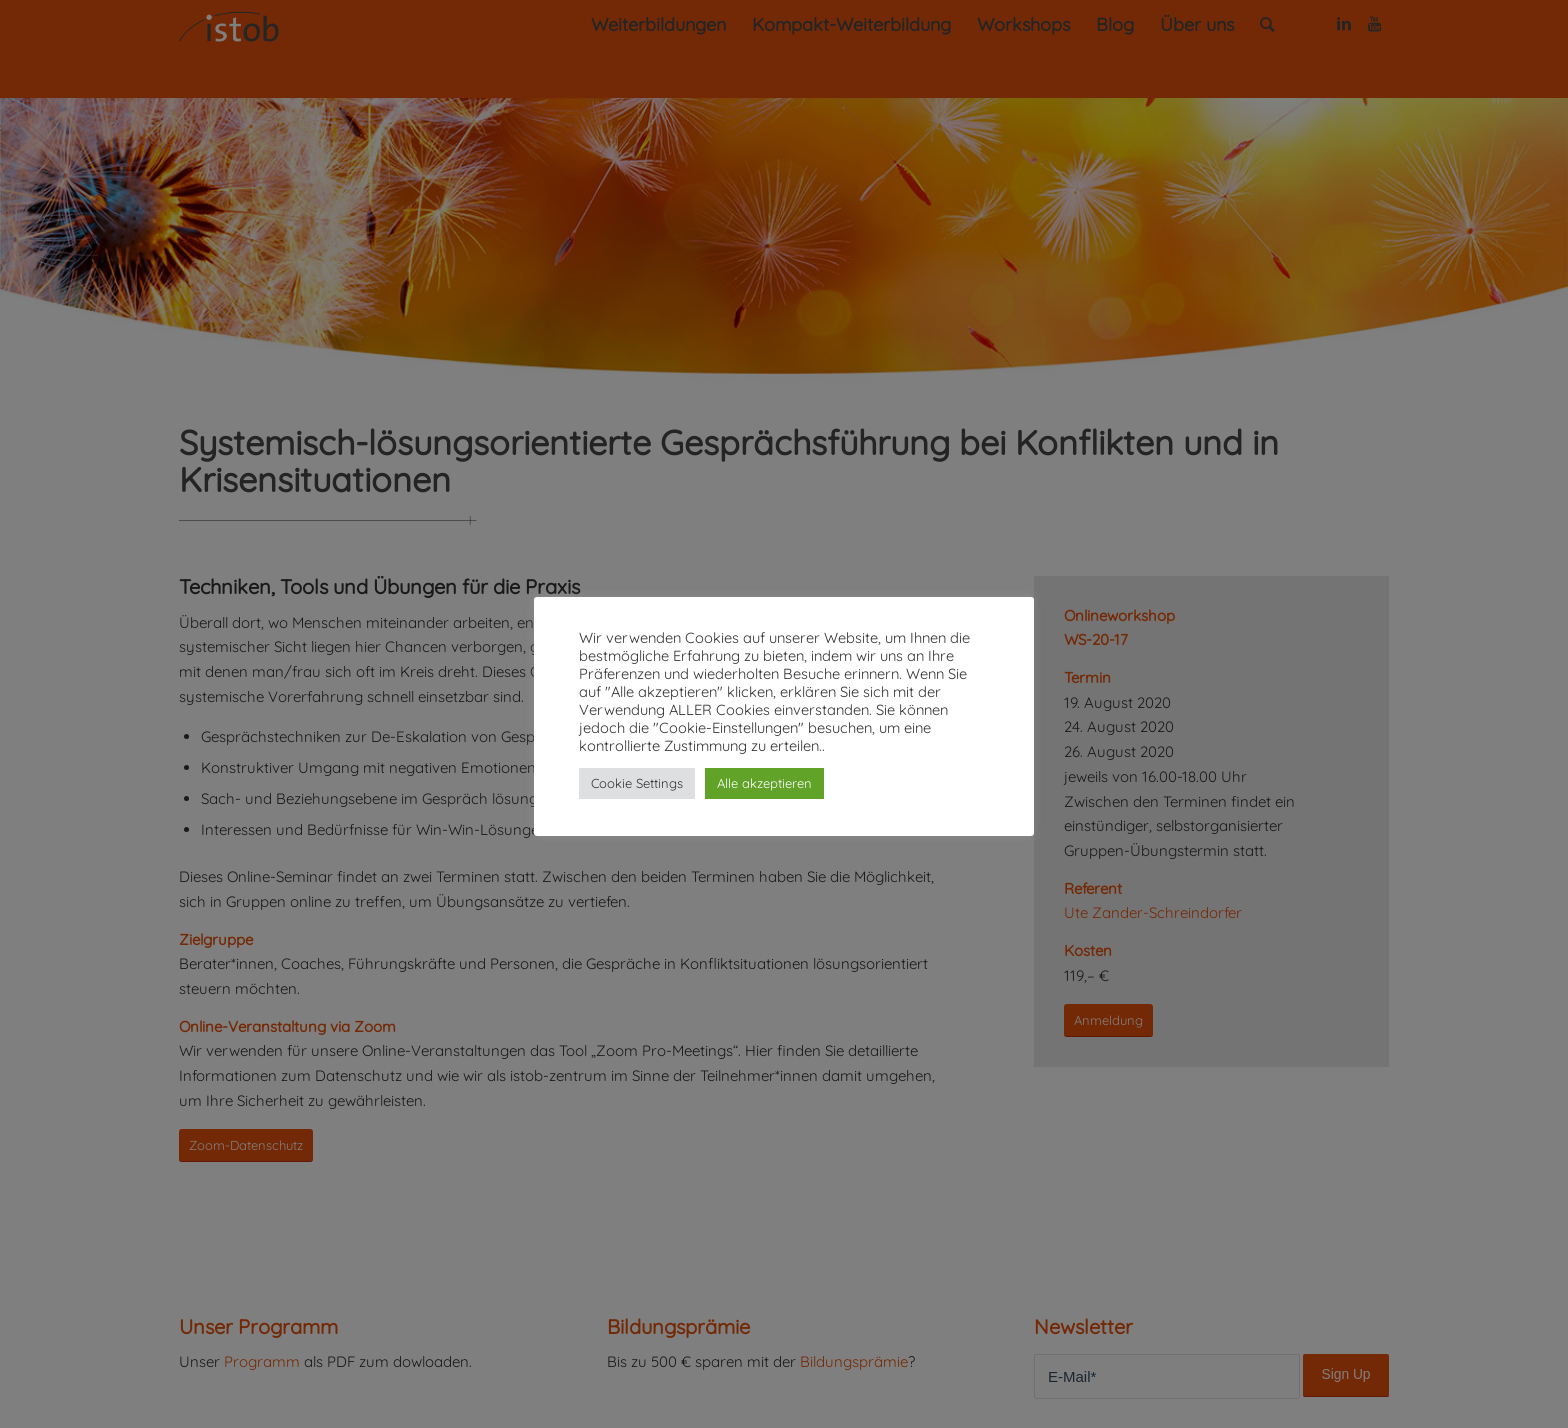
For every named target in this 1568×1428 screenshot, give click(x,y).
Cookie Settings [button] (637, 783)
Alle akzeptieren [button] (764, 783)
